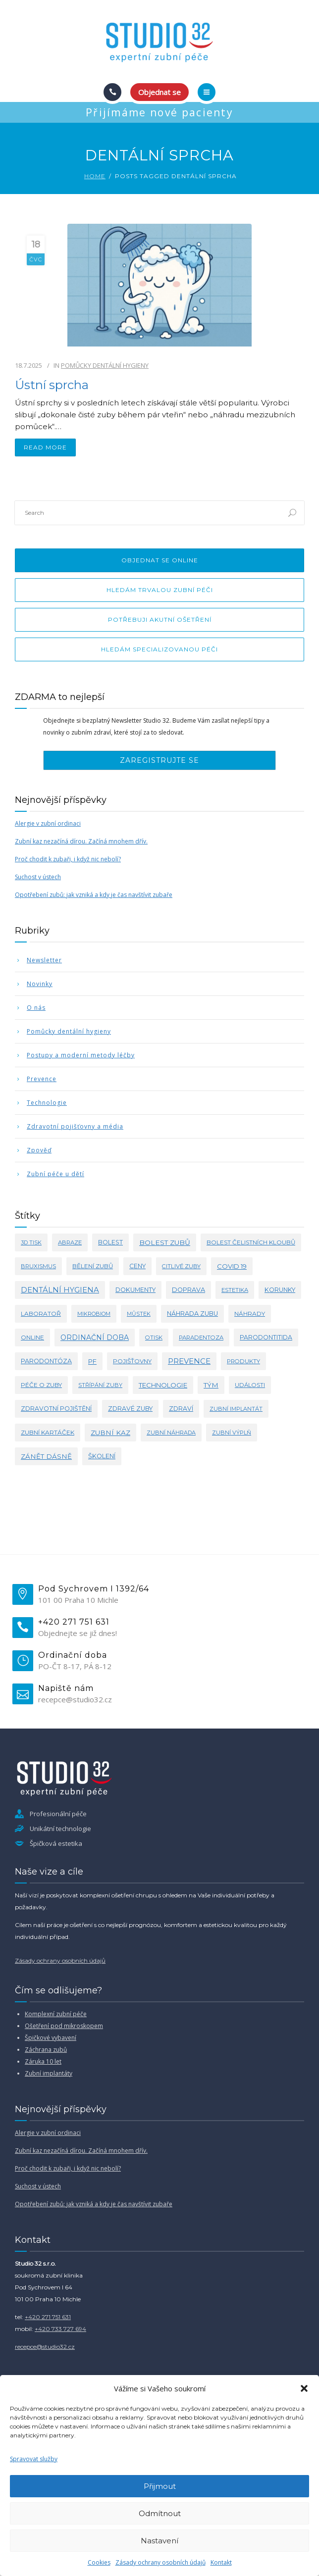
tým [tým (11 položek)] (211, 1385)
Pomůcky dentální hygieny (105, 365)
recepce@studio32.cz (45, 2346)
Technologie (47, 1102)
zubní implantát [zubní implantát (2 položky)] (236, 1408)
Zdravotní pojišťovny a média (75, 1126)
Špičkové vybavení (50, 2037)
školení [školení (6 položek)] (101, 1456)
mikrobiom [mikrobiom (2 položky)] (93, 1313)
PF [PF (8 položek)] (92, 1361)
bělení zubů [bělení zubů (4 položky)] (92, 1266)
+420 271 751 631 (48, 2317)
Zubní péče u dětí (55, 1174)
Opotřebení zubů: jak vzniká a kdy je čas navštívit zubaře (93, 895)
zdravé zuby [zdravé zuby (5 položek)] (130, 1408)
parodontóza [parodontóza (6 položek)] (46, 1361)
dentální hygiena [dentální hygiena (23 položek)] (60, 1290)
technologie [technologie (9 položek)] (163, 1385)
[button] (304, 2388)
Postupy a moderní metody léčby (81, 1055)
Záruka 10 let (43, 2061)
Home (95, 176)
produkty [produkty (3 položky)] (243, 1361)
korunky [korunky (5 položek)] (280, 1289)
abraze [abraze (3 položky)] (70, 1242)
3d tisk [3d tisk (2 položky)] (31, 1242)
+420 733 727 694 (60, 2328)
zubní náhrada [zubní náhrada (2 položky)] (171, 1432)
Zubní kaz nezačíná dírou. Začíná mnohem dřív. (81, 841)
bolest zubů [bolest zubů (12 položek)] (164, 1242)
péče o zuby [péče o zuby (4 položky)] (41, 1384)
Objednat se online (159, 560)
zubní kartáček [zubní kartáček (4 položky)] (47, 1432)
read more (45, 447)
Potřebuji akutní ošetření (160, 619)
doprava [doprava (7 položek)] (188, 1289)
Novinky (40, 984)
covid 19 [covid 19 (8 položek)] (232, 1266)
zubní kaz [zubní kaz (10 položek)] (110, 1433)
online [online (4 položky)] (32, 1337)
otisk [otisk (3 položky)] (153, 1337)
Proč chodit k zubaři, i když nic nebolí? (68, 859)
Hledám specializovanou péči (159, 649)
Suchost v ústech (38, 877)
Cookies (99, 2562)
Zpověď (39, 1150)
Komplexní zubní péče (56, 2014)
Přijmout (160, 2486)
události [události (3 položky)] (250, 1385)
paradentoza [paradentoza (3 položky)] (201, 1337)
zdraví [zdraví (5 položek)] (181, 1408)
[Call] (112, 92)
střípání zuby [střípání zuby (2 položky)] (100, 1385)
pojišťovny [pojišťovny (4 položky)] (132, 1361)
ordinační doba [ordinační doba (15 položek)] (94, 1337)
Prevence (41, 1079)
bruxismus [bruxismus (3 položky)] (38, 1266)
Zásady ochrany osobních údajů (160, 2562)
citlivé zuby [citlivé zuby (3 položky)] (181, 1266)
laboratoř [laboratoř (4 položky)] (41, 1313)
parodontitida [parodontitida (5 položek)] (266, 1337)
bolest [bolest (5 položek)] (110, 1242)
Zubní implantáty (48, 2073)
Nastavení (159, 2540)
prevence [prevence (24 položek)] (189, 1361)
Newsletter (44, 960)
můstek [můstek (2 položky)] (139, 1313)
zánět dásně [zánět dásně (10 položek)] (46, 1456)
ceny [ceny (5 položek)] (137, 1266)
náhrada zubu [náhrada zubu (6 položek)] (192, 1313)
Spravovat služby (33, 2459)
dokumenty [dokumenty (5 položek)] (135, 1289)
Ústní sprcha (52, 385)
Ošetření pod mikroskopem (64, 2026)
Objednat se (159, 92)
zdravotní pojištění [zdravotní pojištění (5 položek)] (56, 1408)
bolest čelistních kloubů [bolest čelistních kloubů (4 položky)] (251, 1242)
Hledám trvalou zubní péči (159, 590)
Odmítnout (160, 2513)
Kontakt (221, 2562)
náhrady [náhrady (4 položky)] (249, 1313)
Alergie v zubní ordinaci (48, 823)
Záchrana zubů (46, 2049)
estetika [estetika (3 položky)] (234, 1290)
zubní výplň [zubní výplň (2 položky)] (231, 1432)
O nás (36, 1007)
